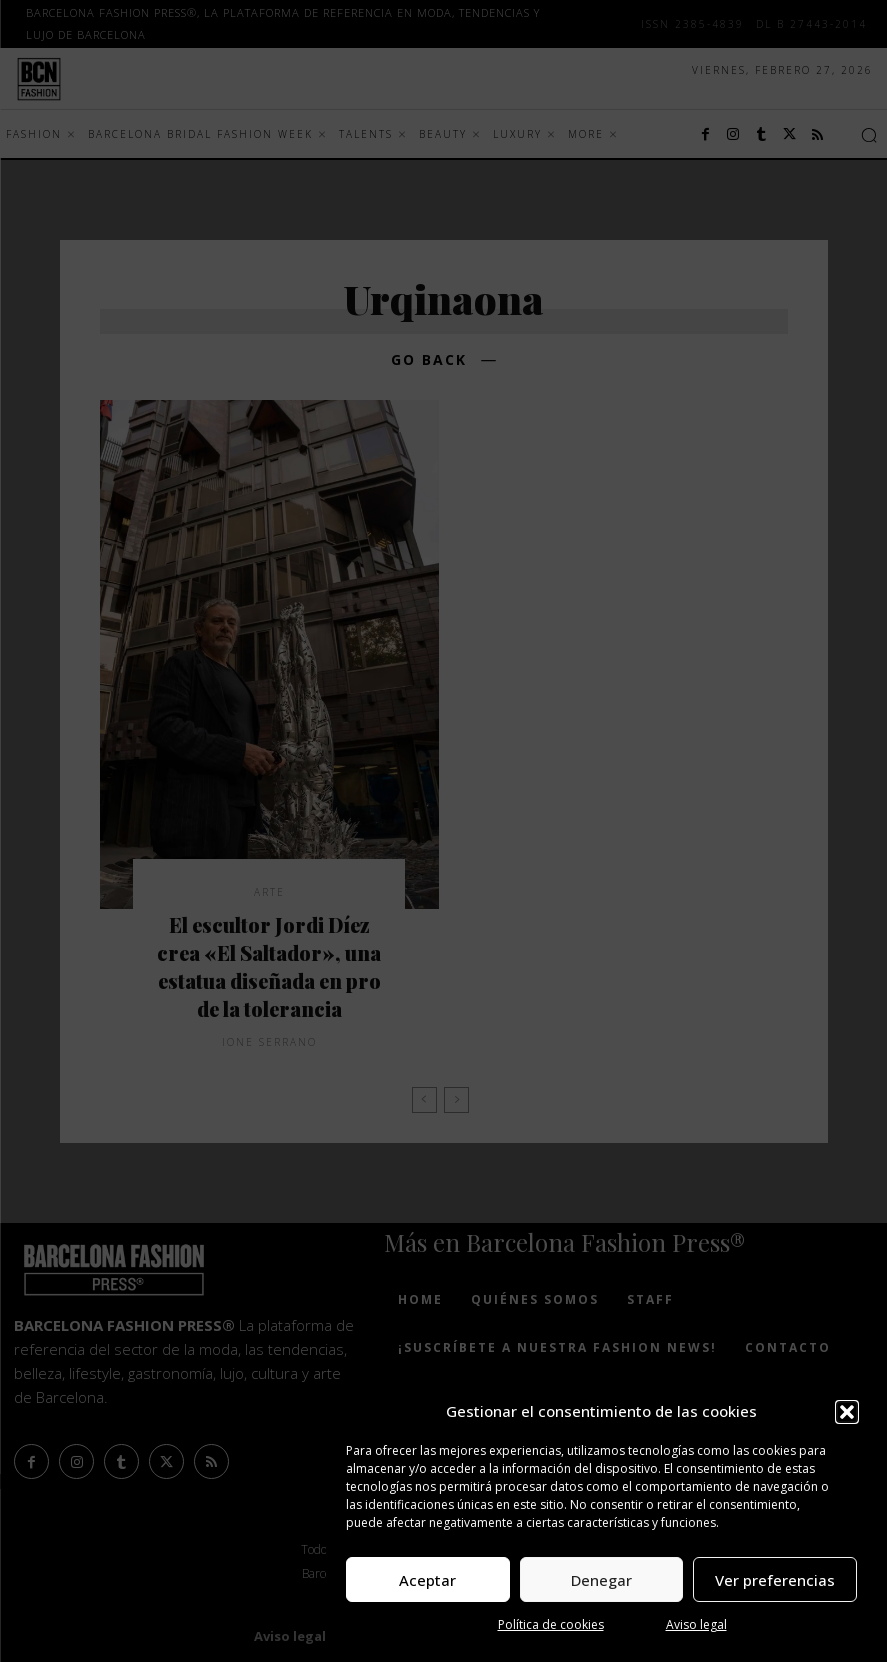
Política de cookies (551, 1624)
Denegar (601, 1580)
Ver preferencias (775, 1580)
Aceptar (427, 1580)
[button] (847, 1412)
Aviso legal (696, 1624)
